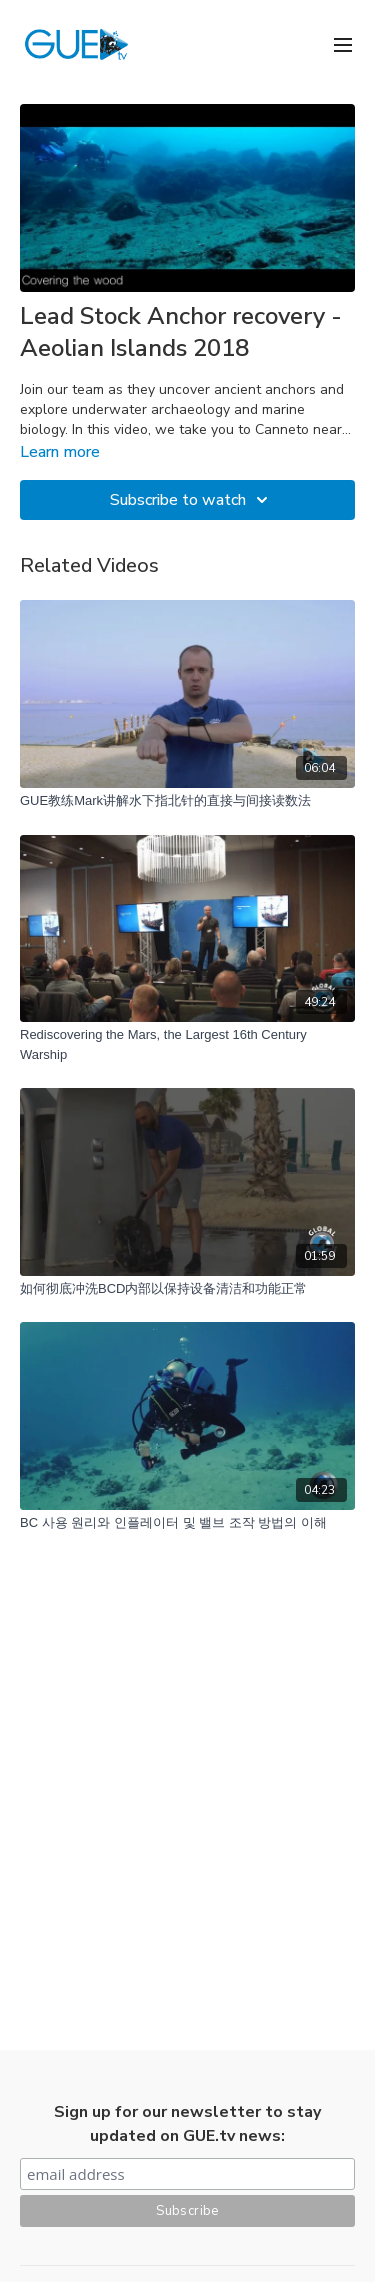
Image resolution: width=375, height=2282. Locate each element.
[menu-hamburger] (343, 43)
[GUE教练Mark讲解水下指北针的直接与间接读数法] (187, 801)
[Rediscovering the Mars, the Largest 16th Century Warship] (187, 1044)
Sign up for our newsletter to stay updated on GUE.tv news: (187, 2124)
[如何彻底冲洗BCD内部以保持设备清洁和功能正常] (187, 1289)
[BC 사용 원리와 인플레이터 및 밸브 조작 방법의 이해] (187, 1523)
